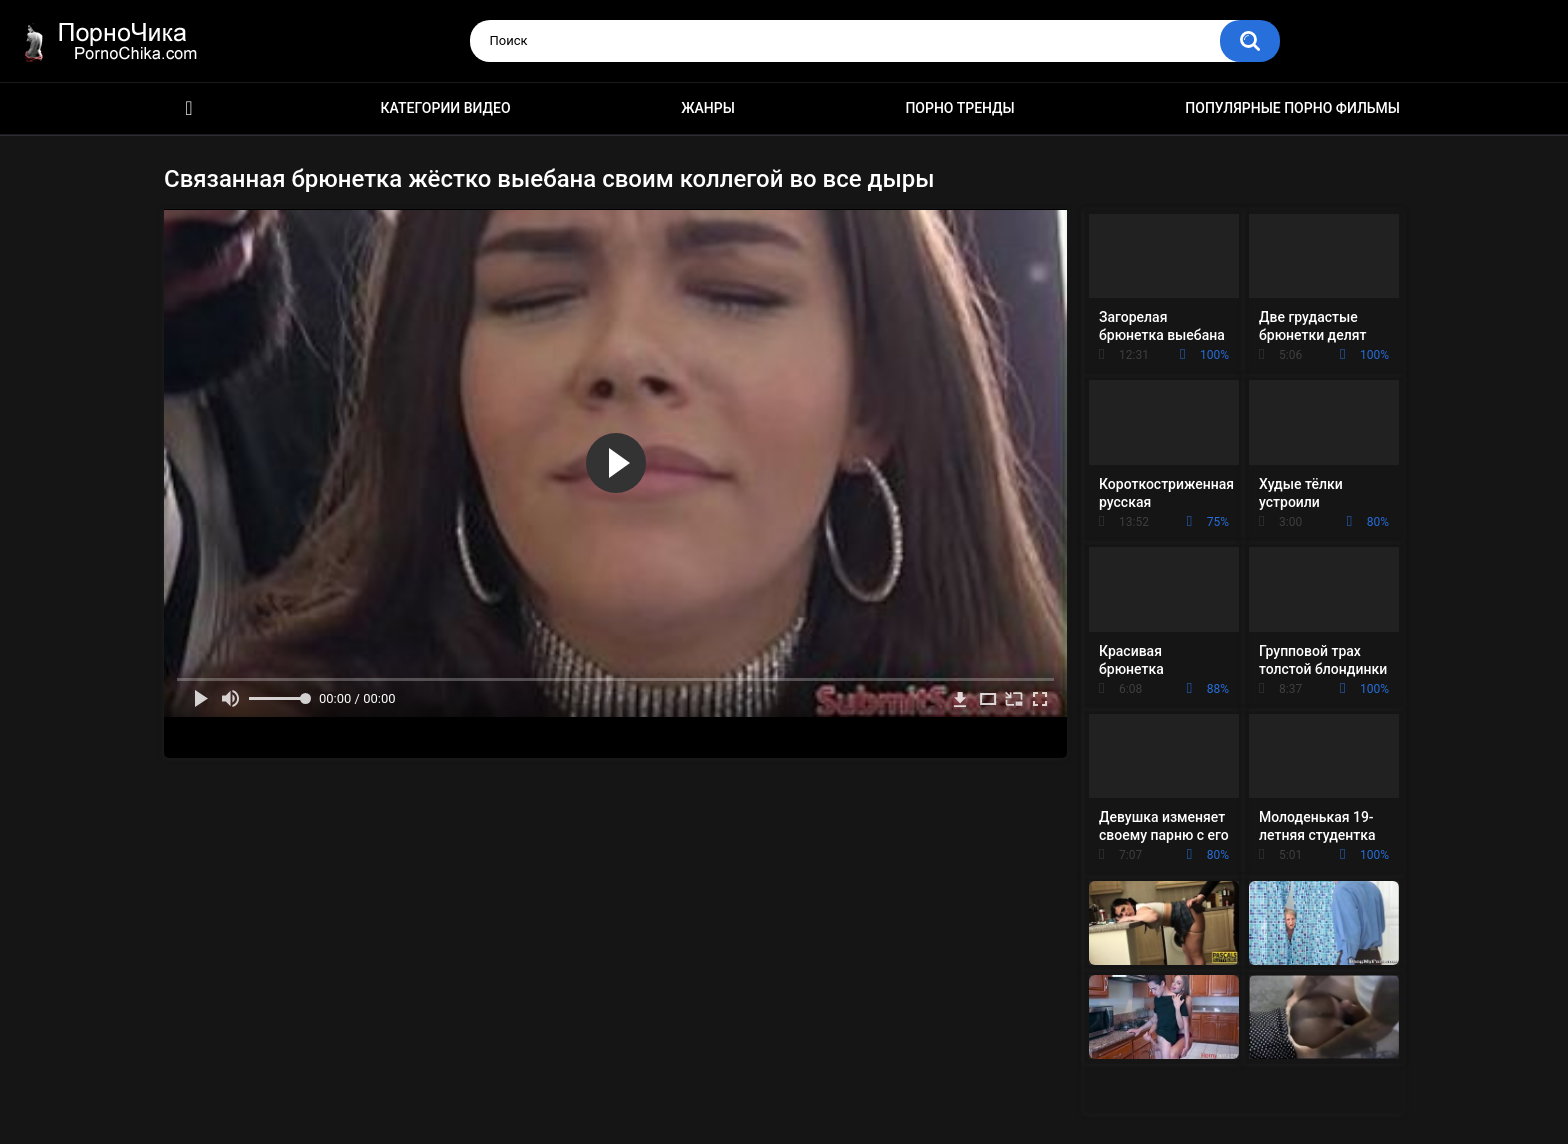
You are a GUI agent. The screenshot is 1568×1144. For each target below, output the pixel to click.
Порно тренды (959, 108)
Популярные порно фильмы (1292, 108)
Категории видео (446, 108)
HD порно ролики (189, 108)
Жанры (708, 108)
